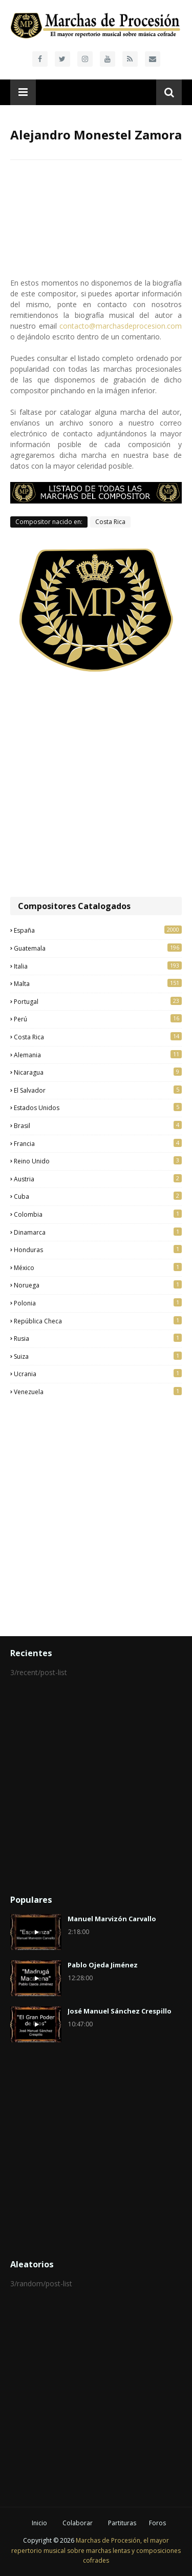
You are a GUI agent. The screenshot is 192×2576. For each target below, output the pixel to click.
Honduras (98, 1249)
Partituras (122, 2523)
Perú (98, 1018)
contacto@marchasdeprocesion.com (120, 326)
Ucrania (98, 1373)
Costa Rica (110, 521)
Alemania (98, 1054)
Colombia (98, 1214)
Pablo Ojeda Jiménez (103, 1964)
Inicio (39, 2523)
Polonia (98, 1302)
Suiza (98, 1356)
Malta (98, 983)
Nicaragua (98, 1072)
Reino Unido (98, 1160)
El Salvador (98, 1090)
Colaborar (77, 2523)
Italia (98, 966)
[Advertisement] (96, 785)
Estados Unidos (98, 1107)
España (98, 930)
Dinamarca (98, 1232)
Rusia (98, 1338)
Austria (98, 1178)
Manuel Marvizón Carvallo (112, 1918)
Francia (98, 1143)
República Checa (98, 1320)
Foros (157, 2523)
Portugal (98, 1001)
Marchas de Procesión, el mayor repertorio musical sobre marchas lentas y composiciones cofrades (96, 2550)
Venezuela (98, 1391)
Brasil (98, 1125)
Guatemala (98, 948)
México (98, 1267)
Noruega (98, 1285)
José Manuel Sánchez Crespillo (120, 2011)
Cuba (98, 1196)
